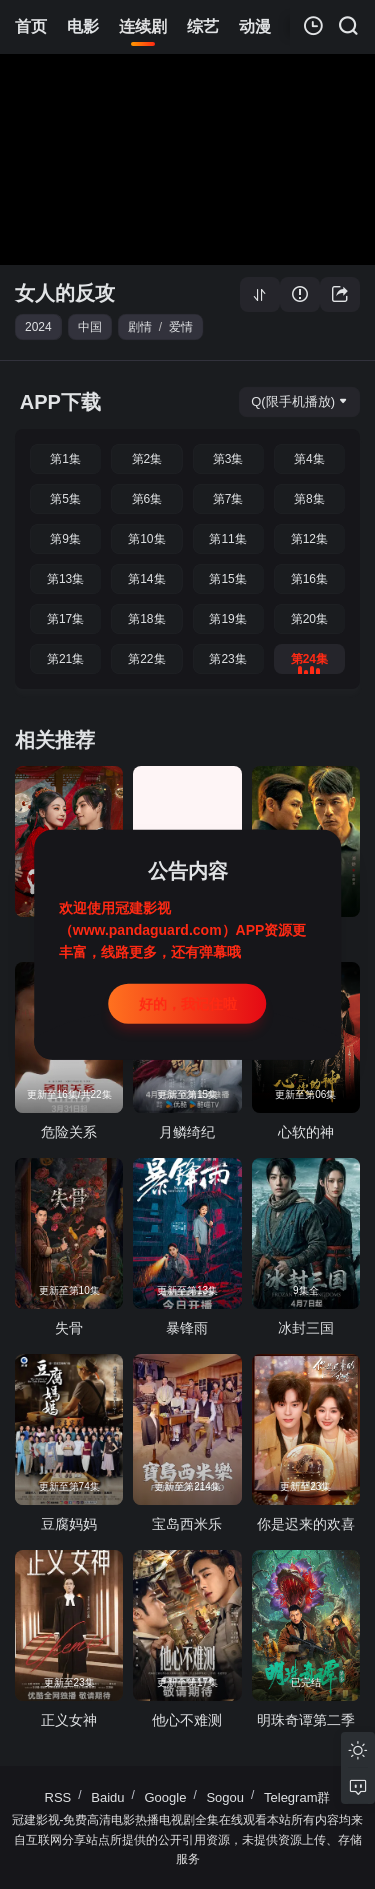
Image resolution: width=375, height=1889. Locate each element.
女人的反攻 (65, 293)
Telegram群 (297, 1797)
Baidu (107, 1797)
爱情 (181, 327)
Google (166, 1797)
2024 (38, 327)
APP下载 (60, 402)
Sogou (225, 1797)
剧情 (140, 327)
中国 (90, 327)
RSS (58, 1797)
